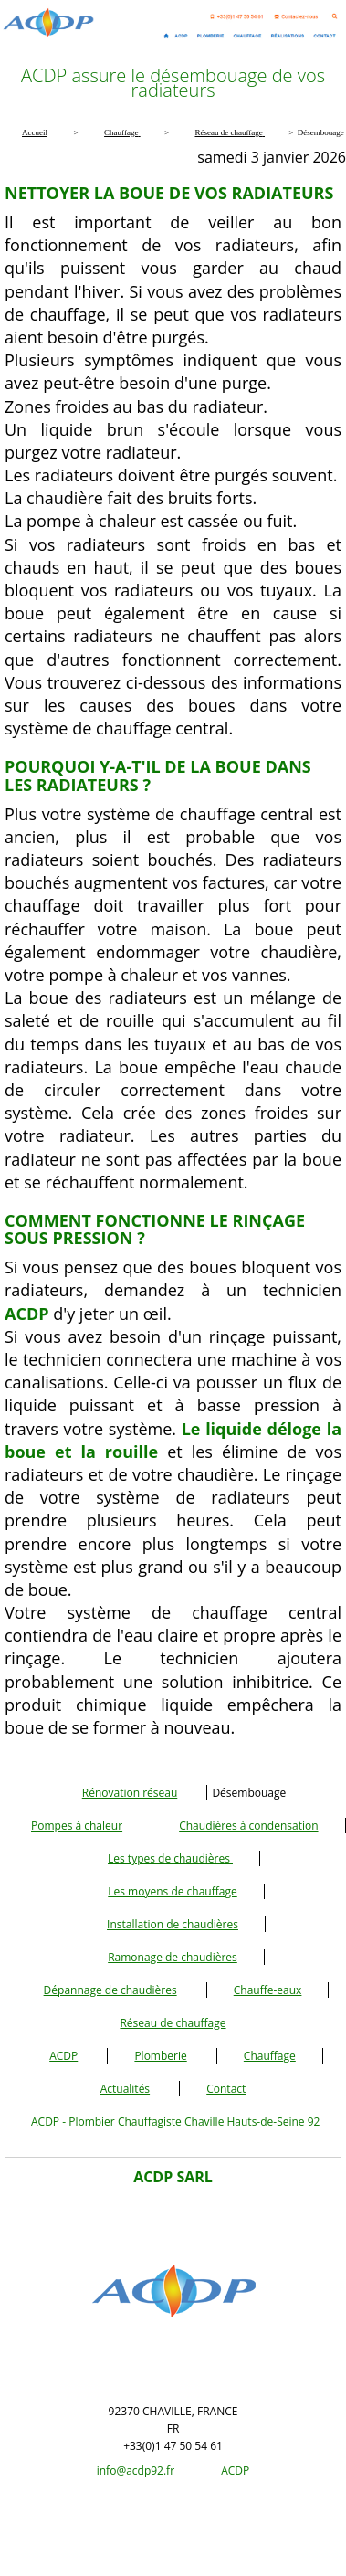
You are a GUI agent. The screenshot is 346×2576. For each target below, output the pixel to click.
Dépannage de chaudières (110, 1990)
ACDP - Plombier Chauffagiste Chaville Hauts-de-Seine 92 (175, 2121)
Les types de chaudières (170, 1858)
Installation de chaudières (172, 1924)
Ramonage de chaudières (172, 1957)
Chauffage (270, 2056)
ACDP (63, 2056)
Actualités (125, 2088)
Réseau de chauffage (172, 2023)
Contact (226, 2088)
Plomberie (160, 2056)
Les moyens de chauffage (172, 1891)
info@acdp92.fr (135, 2470)
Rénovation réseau (130, 1792)
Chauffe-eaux (268, 1990)
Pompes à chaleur (76, 1825)
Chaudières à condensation (248, 1825)
